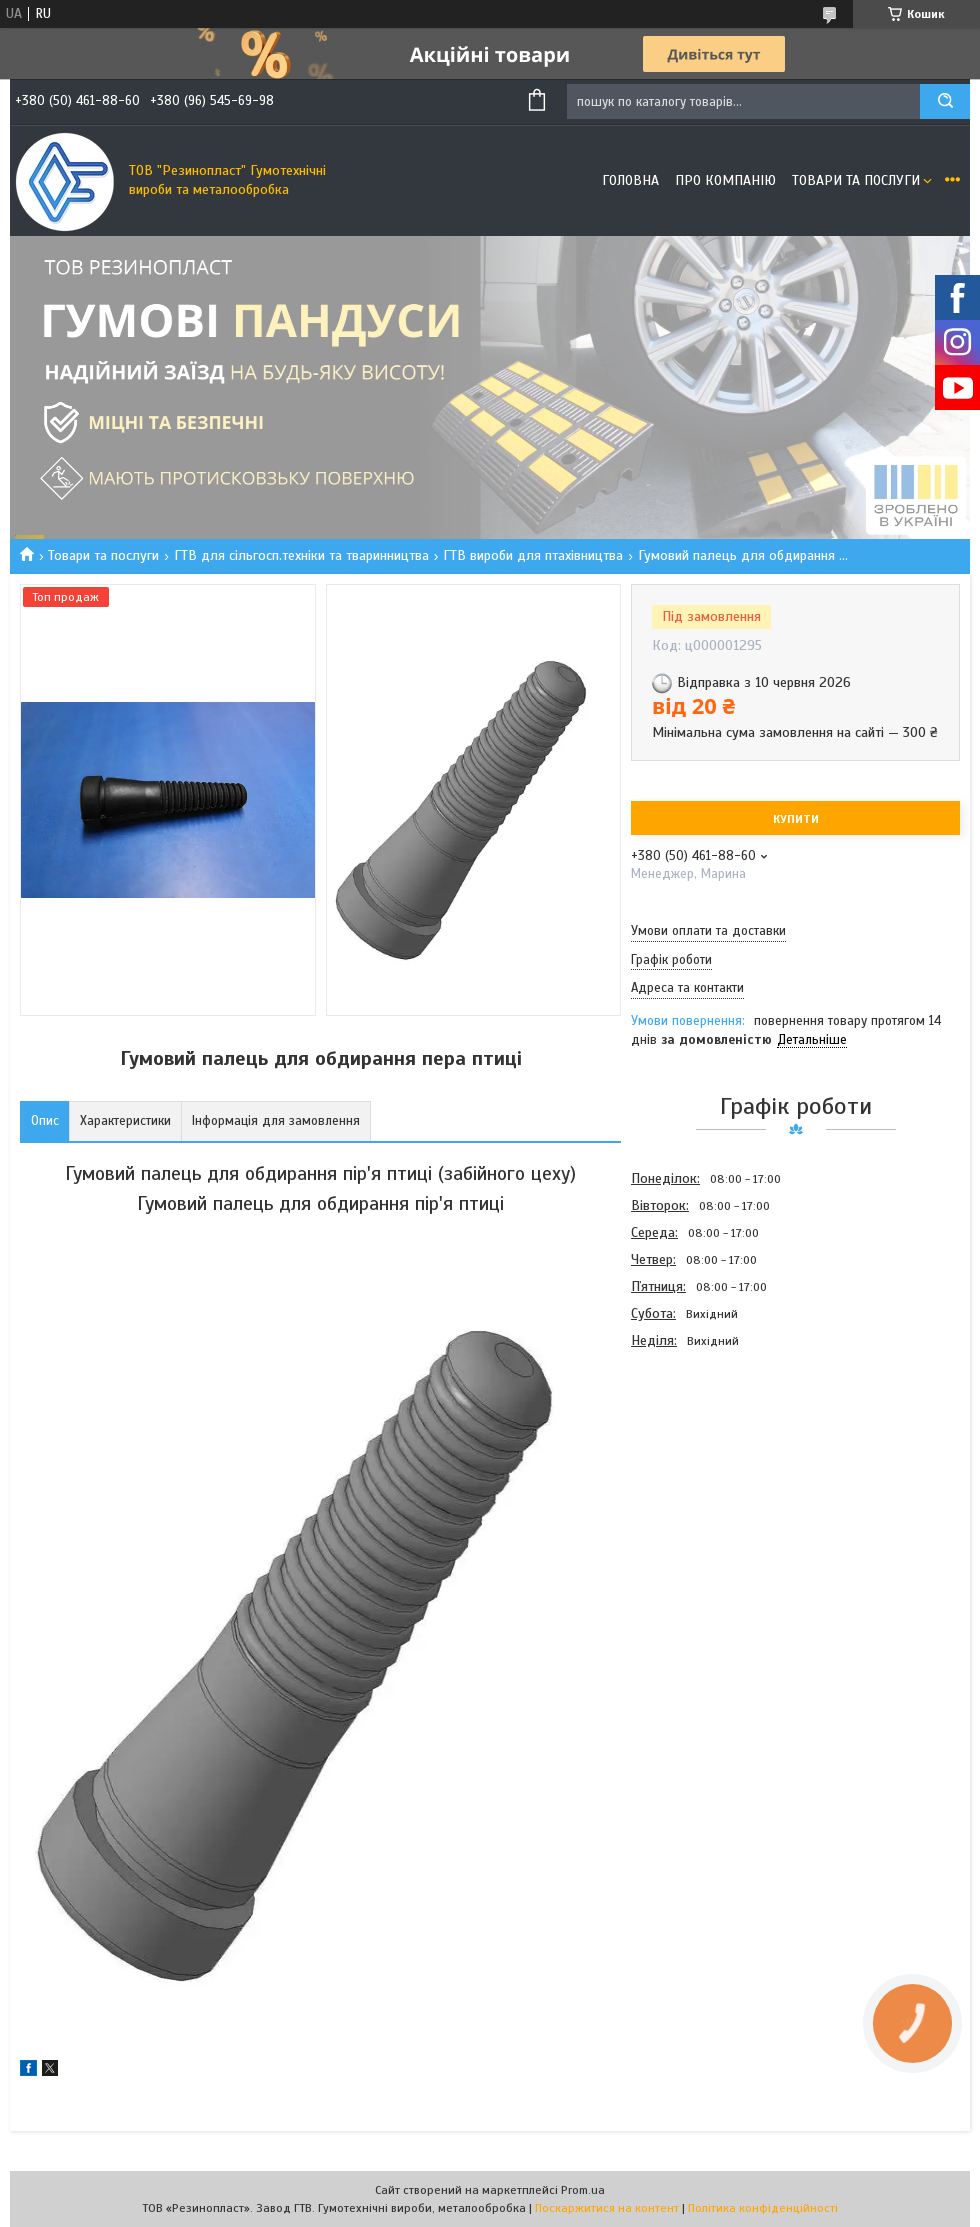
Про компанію (725, 180)
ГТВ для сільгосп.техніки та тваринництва (301, 555)
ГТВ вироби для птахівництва (533, 555)
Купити (796, 819)
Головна (630, 180)
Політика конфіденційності (763, 2208)
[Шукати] (945, 101)
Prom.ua (583, 2190)
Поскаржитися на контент (607, 2208)
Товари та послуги (856, 180)
